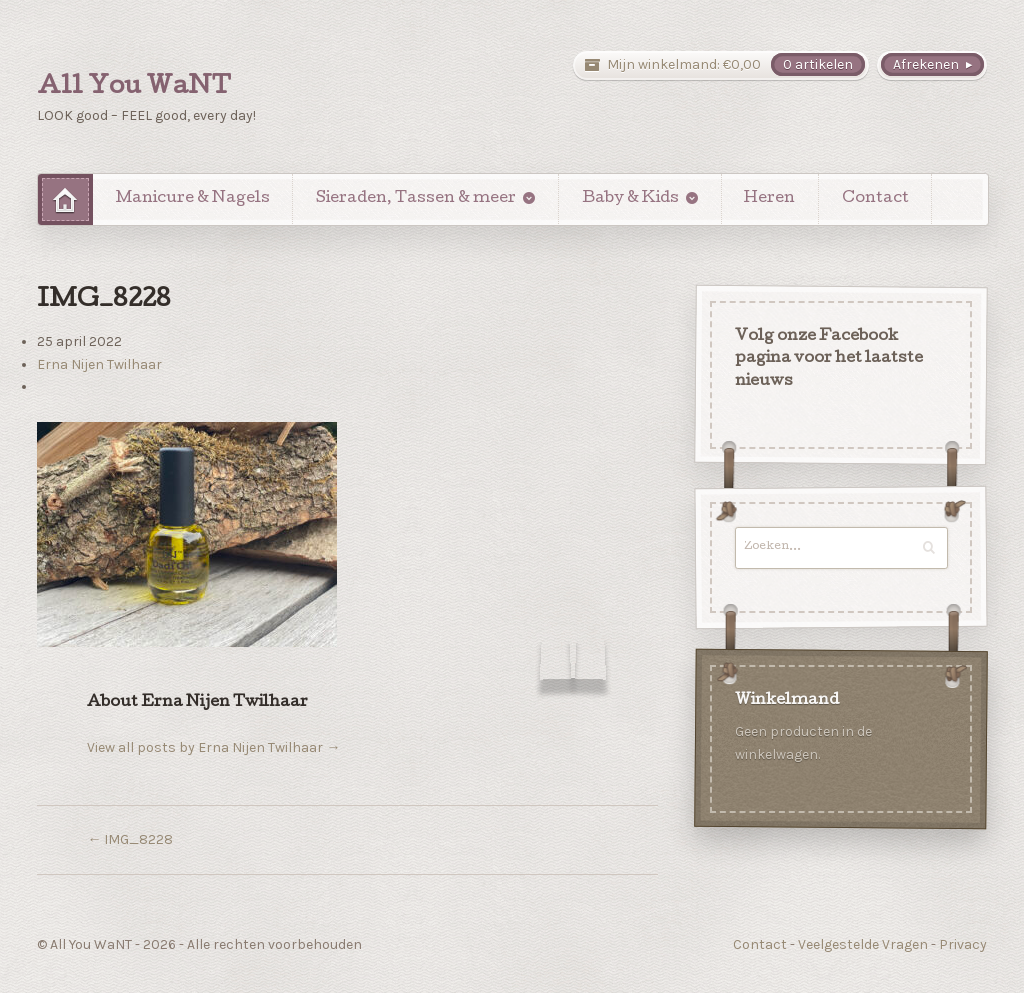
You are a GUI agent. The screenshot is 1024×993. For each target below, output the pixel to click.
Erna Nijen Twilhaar (99, 364)
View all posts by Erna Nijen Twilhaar (213, 747)
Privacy (963, 944)
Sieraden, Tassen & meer (416, 199)
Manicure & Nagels (193, 199)
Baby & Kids (630, 199)
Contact (875, 199)
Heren (769, 199)
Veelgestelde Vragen (863, 944)
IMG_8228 (130, 839)
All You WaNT (134, 88)
